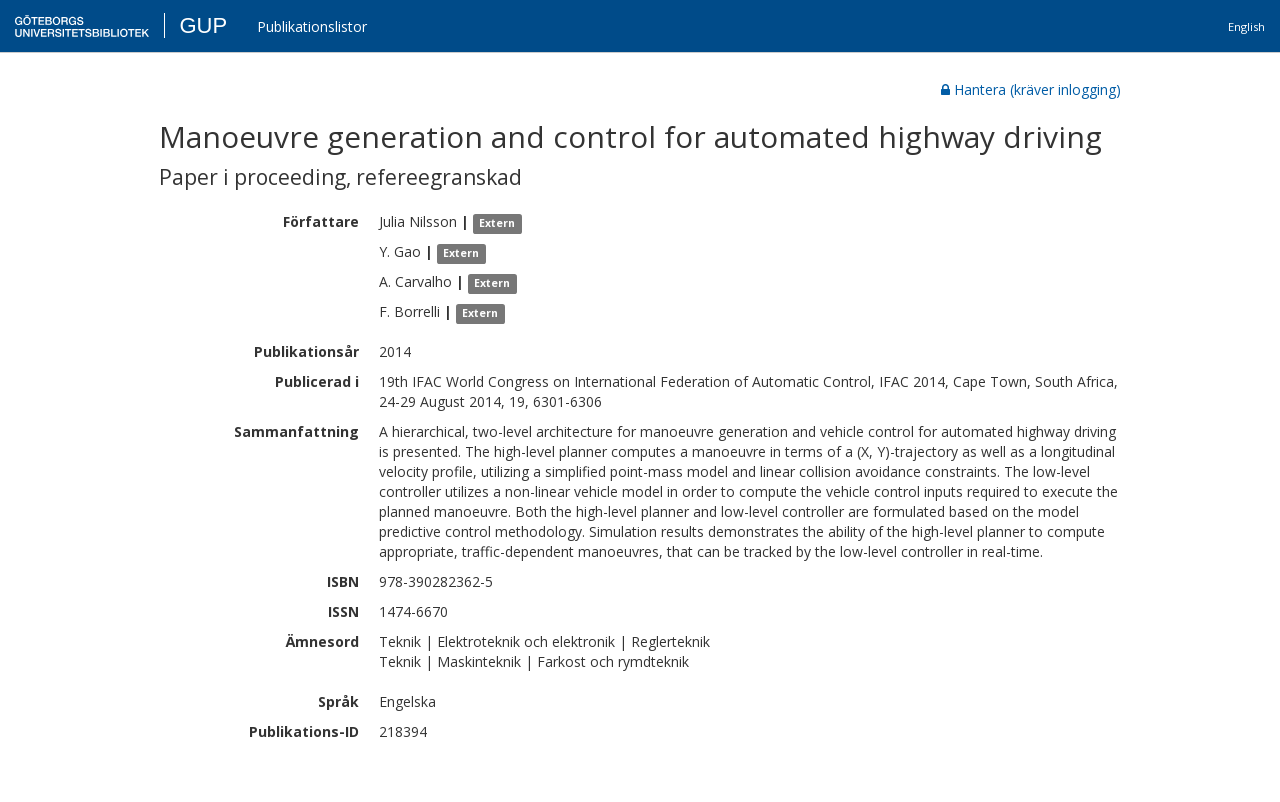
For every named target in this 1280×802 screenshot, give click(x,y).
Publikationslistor (312, 26)
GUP (203, 25)
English (1246, 26)
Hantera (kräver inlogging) (1031, 89)
